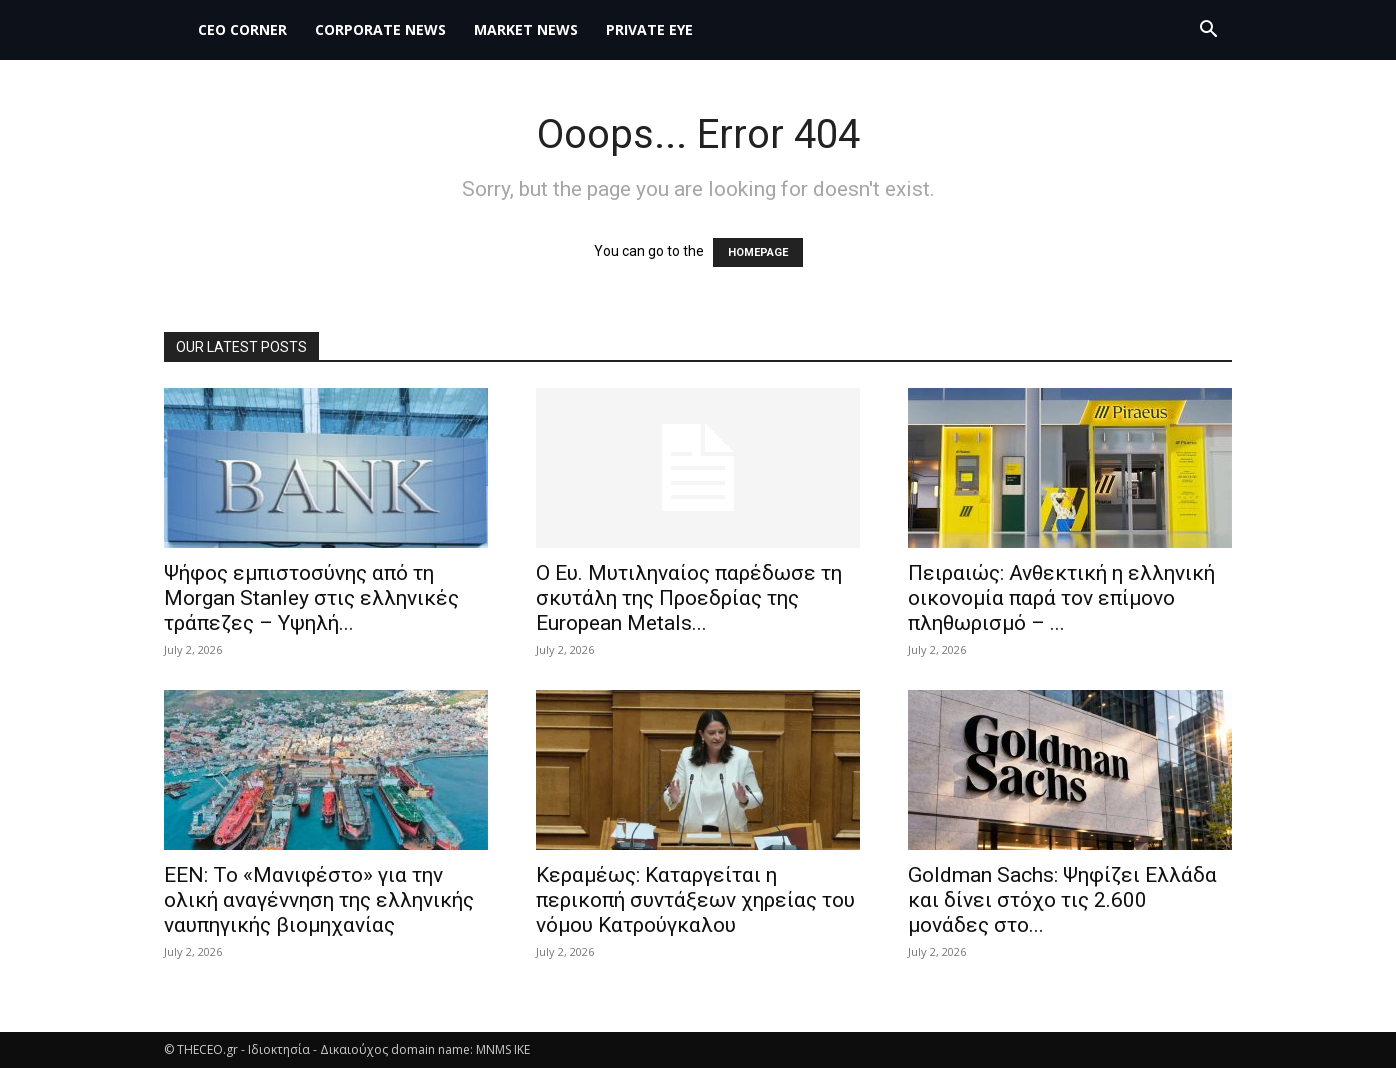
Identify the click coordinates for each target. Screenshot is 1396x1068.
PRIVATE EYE (649, 29)
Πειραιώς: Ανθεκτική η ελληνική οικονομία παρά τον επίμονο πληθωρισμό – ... (1061, 598)
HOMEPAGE (758, 252)
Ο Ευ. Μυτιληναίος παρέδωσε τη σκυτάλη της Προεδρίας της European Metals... (689, 598)
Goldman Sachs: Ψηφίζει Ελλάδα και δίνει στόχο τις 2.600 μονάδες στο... (1062, 900)
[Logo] (174, 30)
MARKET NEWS (526, 29)
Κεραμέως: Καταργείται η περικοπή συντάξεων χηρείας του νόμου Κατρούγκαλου (695, 900)
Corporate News (380, 29)
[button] (1208, 31)
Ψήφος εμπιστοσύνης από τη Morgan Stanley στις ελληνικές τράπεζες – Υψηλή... (311, 598)
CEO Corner (242, 29)
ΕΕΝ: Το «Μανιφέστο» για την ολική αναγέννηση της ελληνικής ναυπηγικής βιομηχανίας (319, 900)
